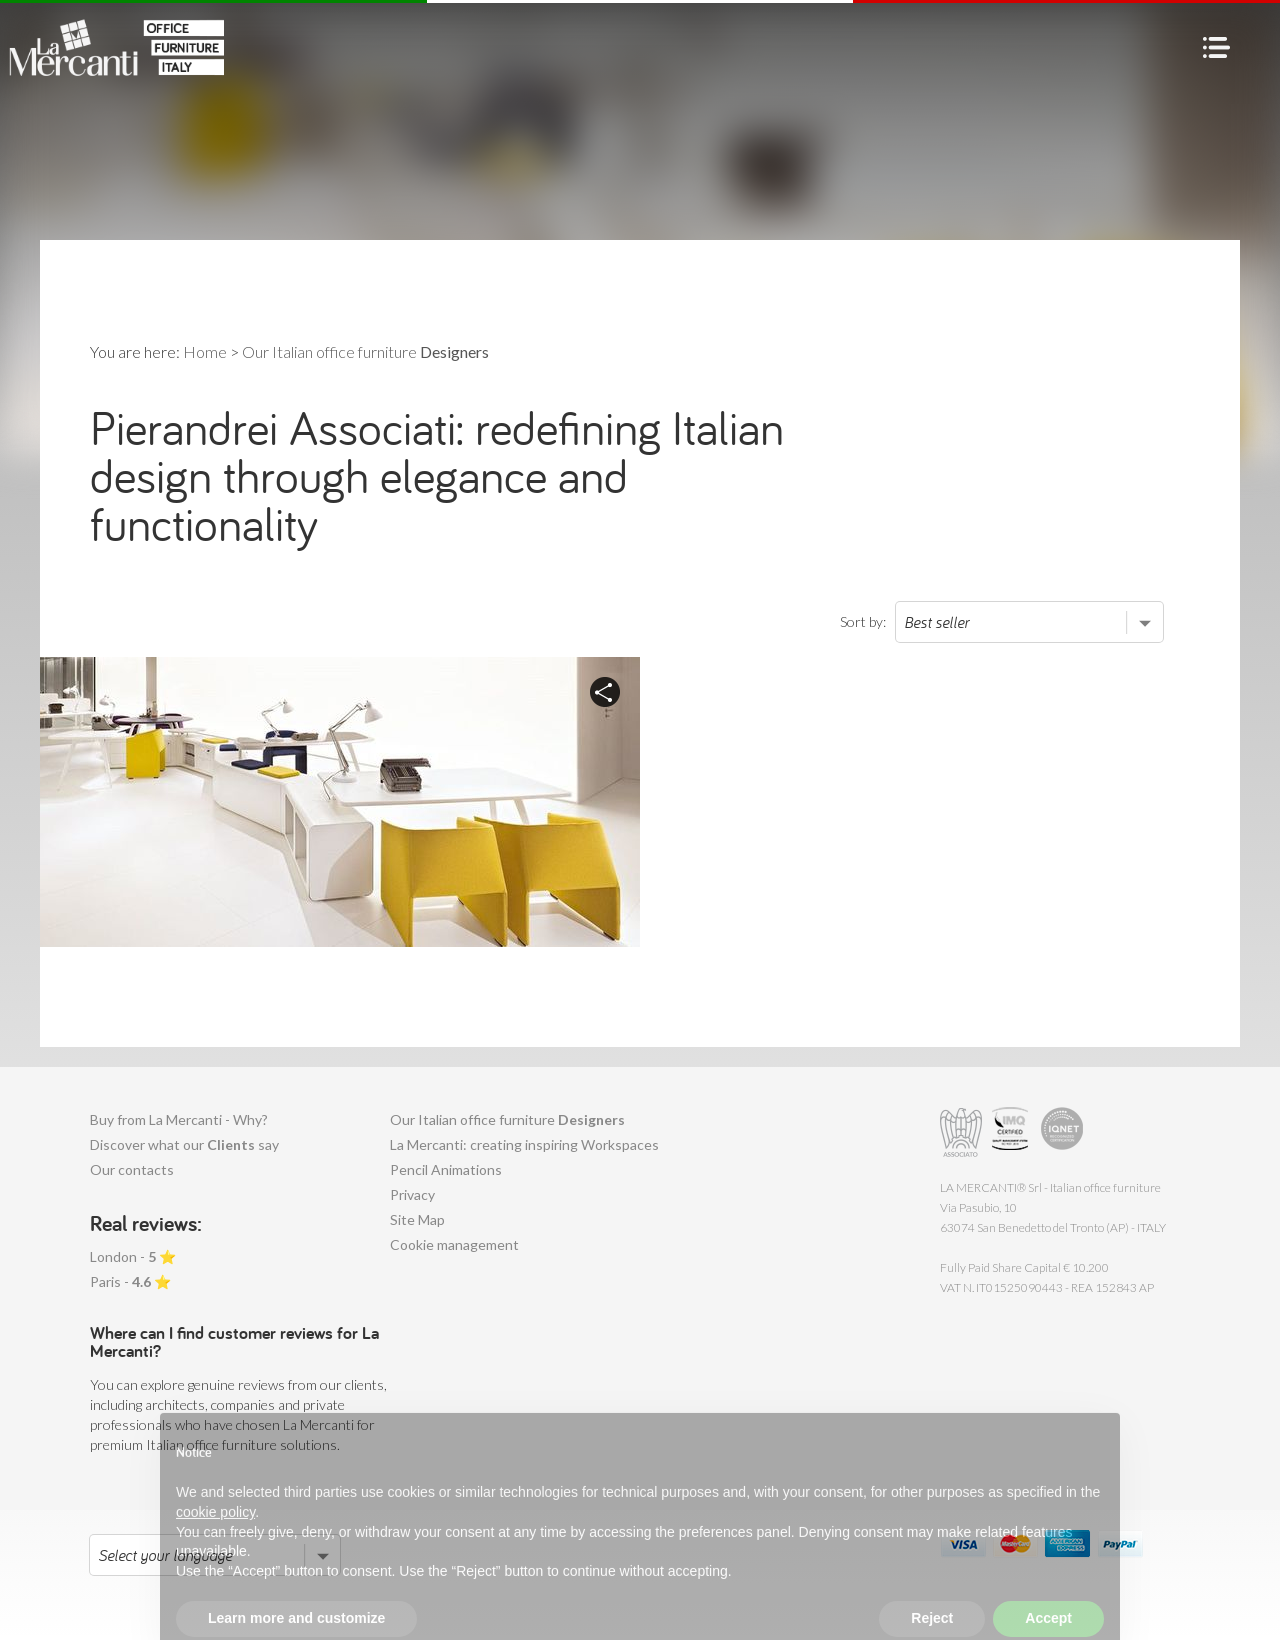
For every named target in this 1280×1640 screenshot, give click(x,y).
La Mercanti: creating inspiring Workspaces (524, 1144)
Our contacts (132, 1169)
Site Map (417, 1219)
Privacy (412, 1194)
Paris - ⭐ (130, 1281)
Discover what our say (184, 1144)
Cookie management (454, 1244)
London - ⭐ (133, 1256)
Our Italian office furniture (507, 1119)
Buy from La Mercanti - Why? (179, 1119)
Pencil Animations (446, 1169)
